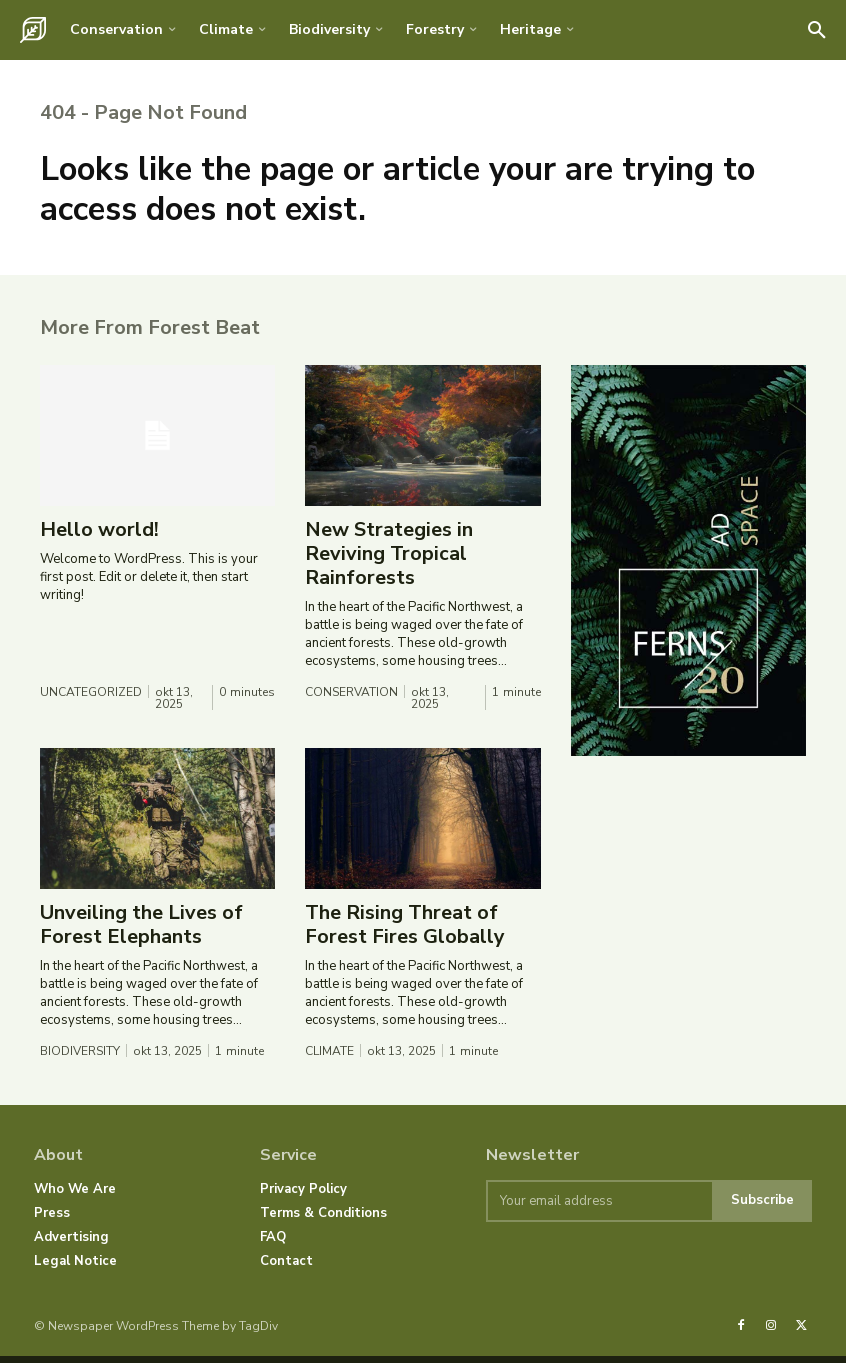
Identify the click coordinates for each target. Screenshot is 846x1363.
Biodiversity (80, 1058)
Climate (329, 1058)
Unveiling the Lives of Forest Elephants (141, 932)
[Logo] (33, 30)
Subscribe (762, 1208)
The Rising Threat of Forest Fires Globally (405, 932)
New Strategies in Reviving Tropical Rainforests (389, 561)
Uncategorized (91, 699)
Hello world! (99, 537)
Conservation (351, 699)
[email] (599, 1208)
